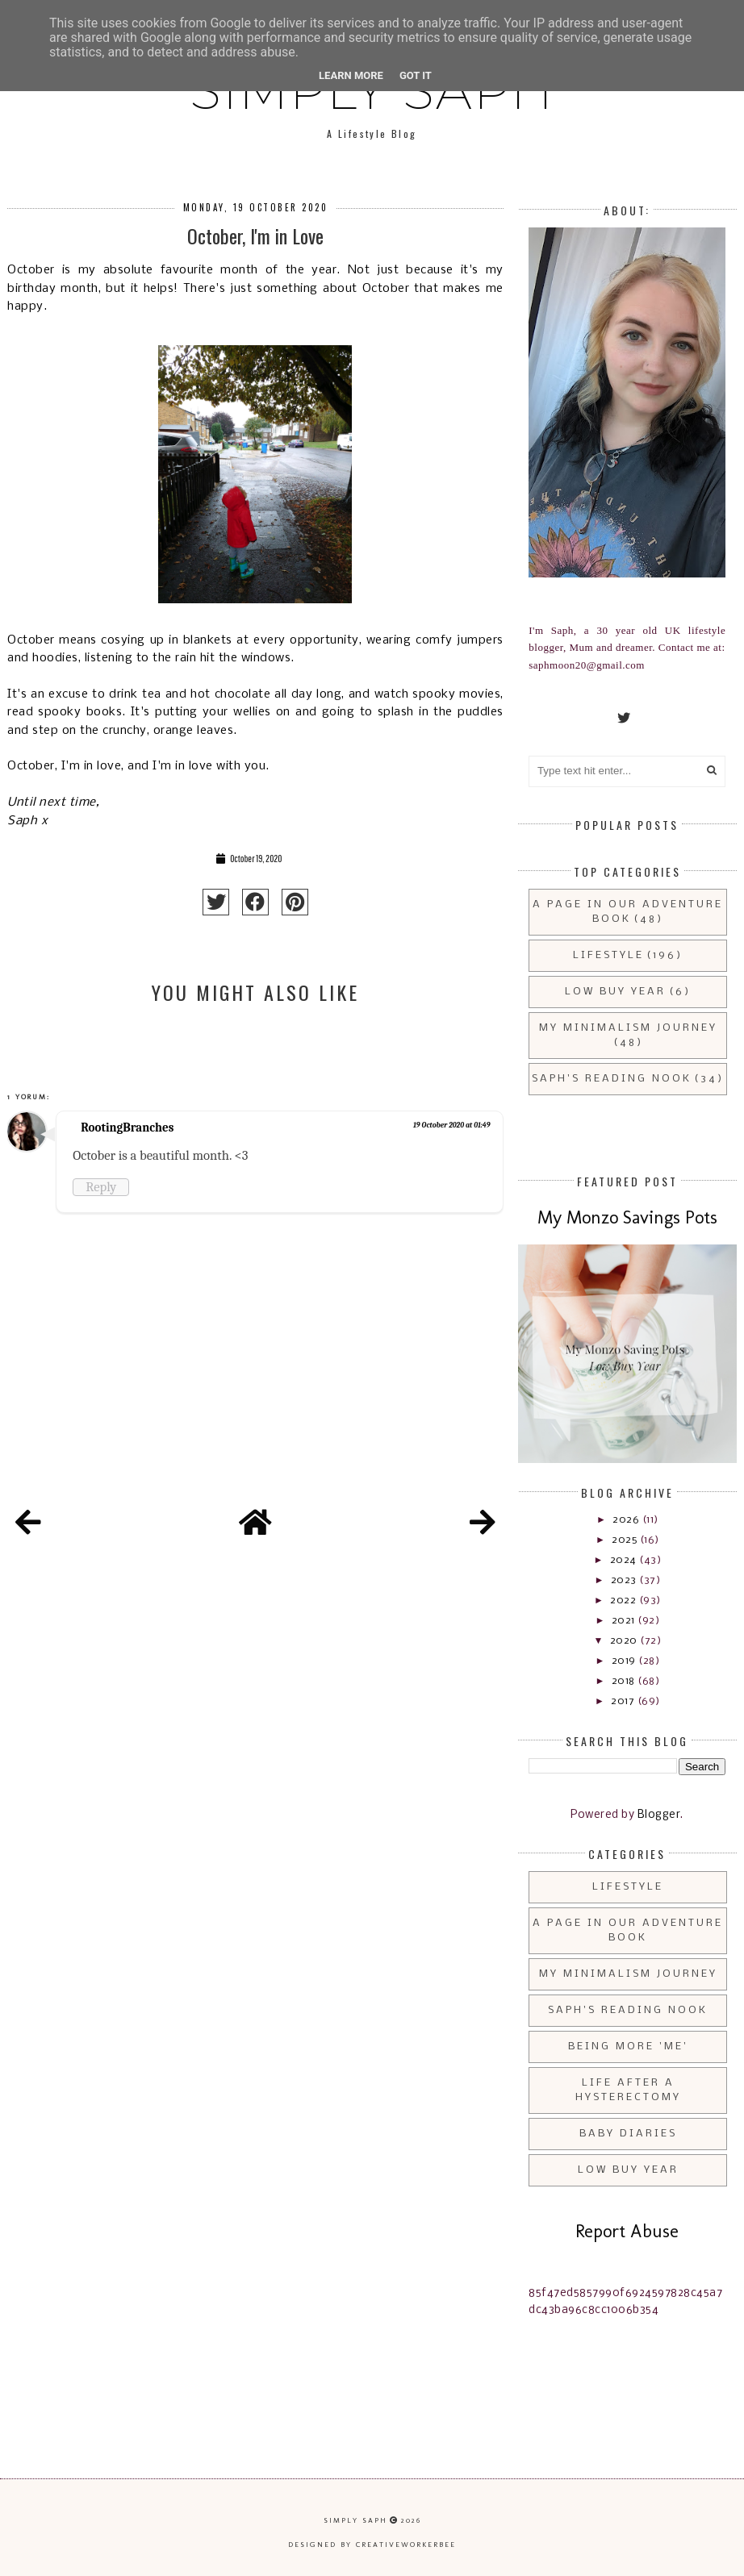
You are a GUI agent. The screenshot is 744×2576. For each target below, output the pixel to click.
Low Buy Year (615, 991)
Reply (101, 1186)
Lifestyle (608, 955)
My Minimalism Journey (628, 1028)
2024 (625, 1560)
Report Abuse (627, 2231)
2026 (627, 1520)
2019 (625, 1661)
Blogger (659, 1815)
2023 (625, 1580)
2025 (626, 1540)
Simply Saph (355, 2520)
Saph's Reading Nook (612, 1078)
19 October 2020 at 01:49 (452, 1125)
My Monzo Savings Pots (627, 1217)
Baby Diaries (628, 2133)
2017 (624, 1701)
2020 (625, 1641)
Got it (415, 75)
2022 (624, 1600)
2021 (625, 1620)
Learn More (351, 75)
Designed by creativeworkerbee (372, 2545)
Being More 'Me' (628, 2046)
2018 (625, 1681)
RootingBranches (127, 1127)
